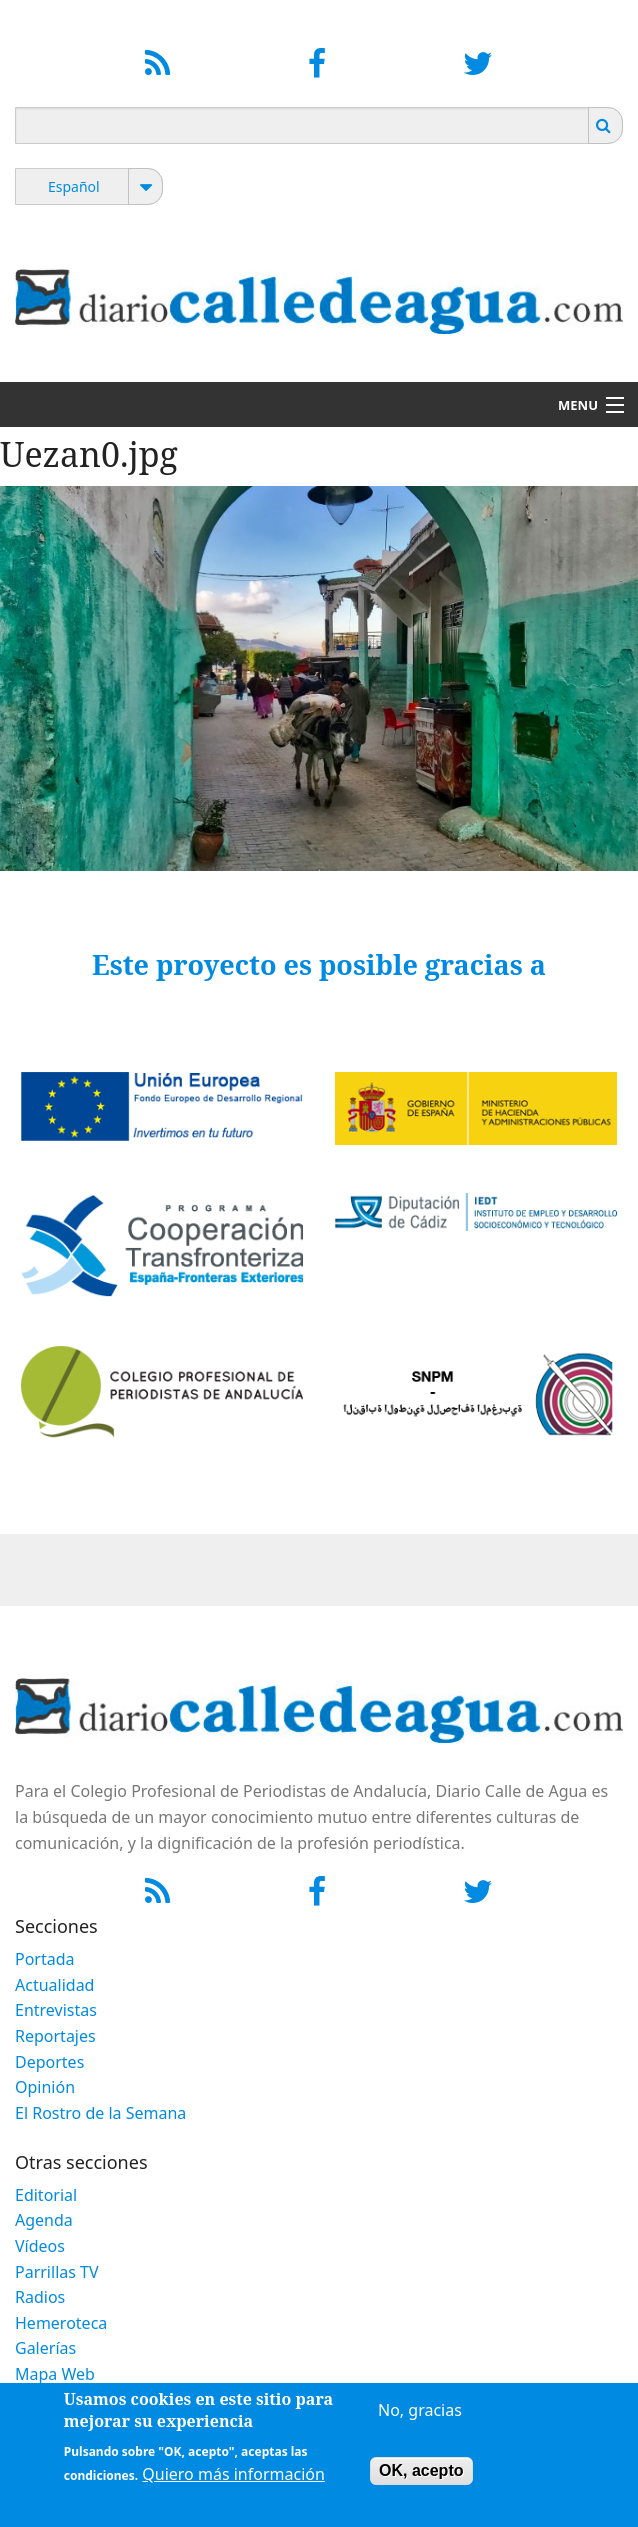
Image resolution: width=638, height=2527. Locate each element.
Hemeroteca (61, 2323)
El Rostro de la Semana (100, 2113)
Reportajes (55, 2036)
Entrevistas (56, 2010)
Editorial (46, 2195)
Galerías (45, 2348)
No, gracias (420, 2417)
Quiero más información (233, 2481)
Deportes (49, 2062)
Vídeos (40, 2246)
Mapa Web (55, 2374)
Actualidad (54, 1985)
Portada (45, 1959)
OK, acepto (421, 2477)
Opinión (45, 2087)
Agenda (44, 2220)
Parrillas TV (57, 2272)
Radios (40, 2297)
